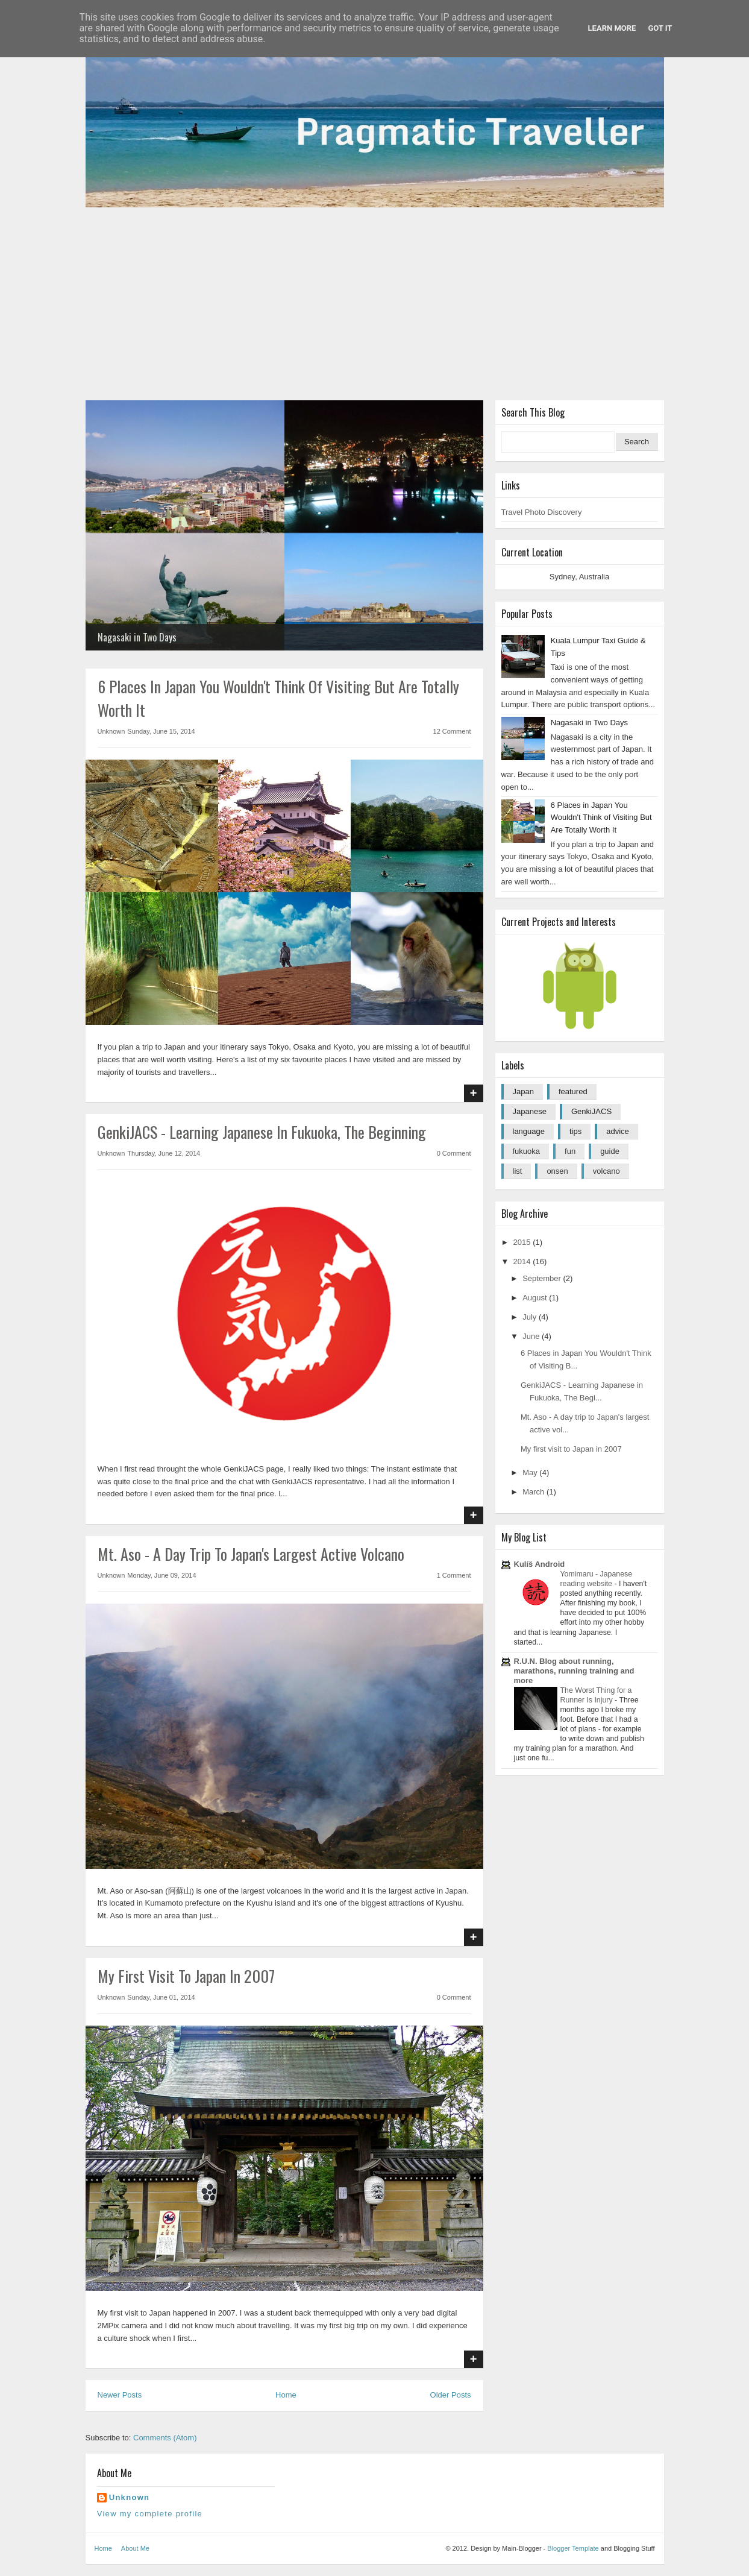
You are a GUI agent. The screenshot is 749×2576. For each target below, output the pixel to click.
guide (609, 1151)
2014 (523, 1261)
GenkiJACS (591, 1111)
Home (285, 2394)
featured (573, 1091)
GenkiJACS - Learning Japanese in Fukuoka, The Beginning (262, 1132)
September (542, 1278)
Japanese (530, 1111)
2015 (523, 1242)
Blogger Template (572, 2548)
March (534, 1491)
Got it (660, 28)
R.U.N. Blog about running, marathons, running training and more (574, 1671)
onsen (557, 1171)
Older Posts (450, 2394)
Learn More (612, 28)
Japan (523, 1091)
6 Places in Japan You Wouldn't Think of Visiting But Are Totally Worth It (601, 818)
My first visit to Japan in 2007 (186, 1976)
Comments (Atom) (164, 2437)
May (530, 1472)
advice (617, 1131)
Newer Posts (120, 2394)
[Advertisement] (375, 303)
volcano (606, 1171)
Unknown (129, 2497)
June (532, 1336)
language (529, 1131)
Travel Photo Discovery (541, 512)
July (530, 1316)
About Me (135, 2548)
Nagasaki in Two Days (137, 637)
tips (575, 1131)
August (535, 1297)
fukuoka (527, 1151)
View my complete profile (149, 2513)
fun (570, 1151)
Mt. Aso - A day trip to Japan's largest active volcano (251, 1554)
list (517, 1171)
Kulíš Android (539, 1564)
